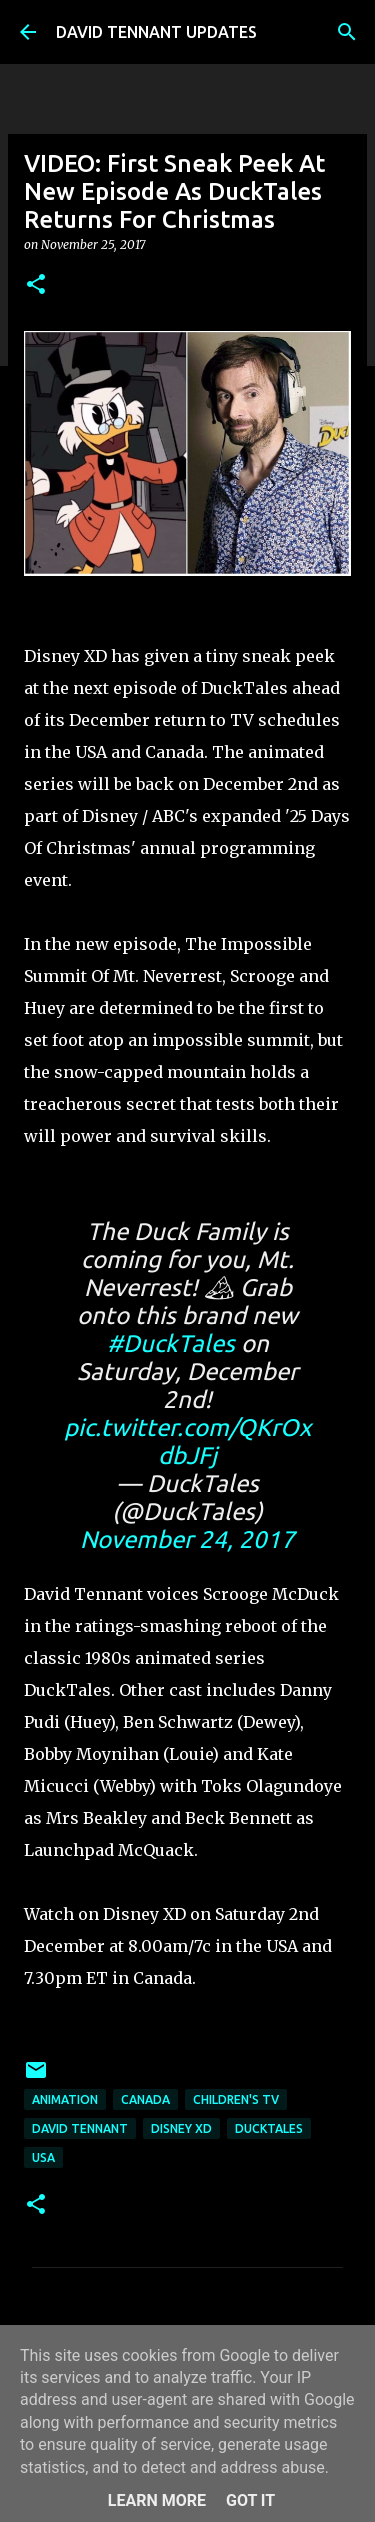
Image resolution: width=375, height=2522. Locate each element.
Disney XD (181, 2128)
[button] (36, 285)
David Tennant (80, 2128)
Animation (65, 2099)
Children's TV (236, 2099)
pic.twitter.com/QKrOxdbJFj (187, 1441)
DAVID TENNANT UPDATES (156, 32)
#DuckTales (171, 1343)
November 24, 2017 (187, 1539)
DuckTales (269, 2128)
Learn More (157, 2500)
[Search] (347, 32)
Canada (145, 2099)
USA (43, 2157)
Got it (250, 2500)
